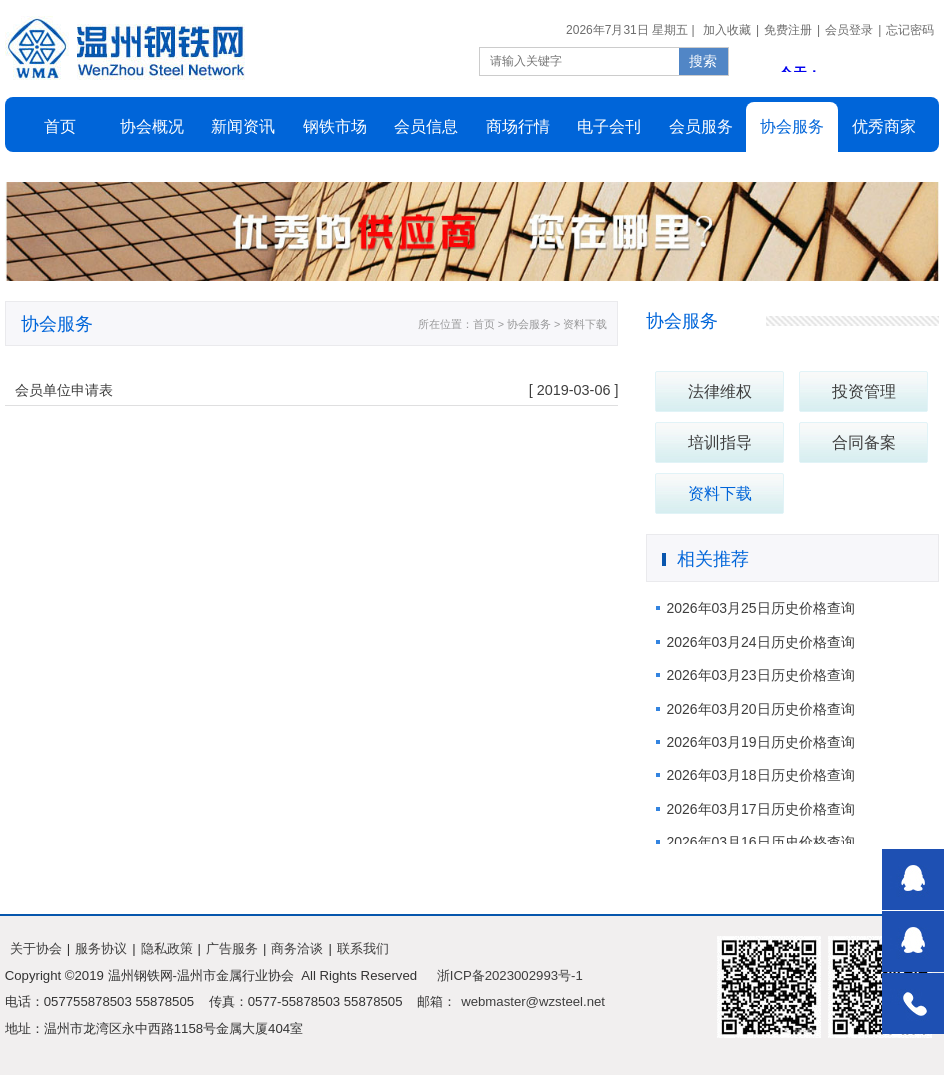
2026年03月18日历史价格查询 (760, 775)
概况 (152, 126)
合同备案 (864, 442)
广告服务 (232, 948)
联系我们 (363, 948)
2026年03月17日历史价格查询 (760, 809)
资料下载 (720, 493)
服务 (792, 126)
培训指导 (720, 442)
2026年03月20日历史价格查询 (760, 709)
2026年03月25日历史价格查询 (760, 608)
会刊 (609, 126)
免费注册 (788, 30)
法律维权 (720, 391)
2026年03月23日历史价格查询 (760, 675)
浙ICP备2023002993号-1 (510, 975)
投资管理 (864, 391)
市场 (335, 126)
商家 (884, 126)
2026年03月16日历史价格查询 (760, 842)
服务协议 (101, 948)
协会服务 (682, 321)
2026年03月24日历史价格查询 (760, 642)
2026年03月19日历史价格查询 (760, 742)
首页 (60, 126)
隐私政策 (167, 948)
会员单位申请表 (64, 390)
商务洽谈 (297, 948)
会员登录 (849, 30)
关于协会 (36, 948)
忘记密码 (910, 30)
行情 (518, 126)
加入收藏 (727, 30)
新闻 (243, 126)
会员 (426, 126)
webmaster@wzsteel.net (533, 1001)
